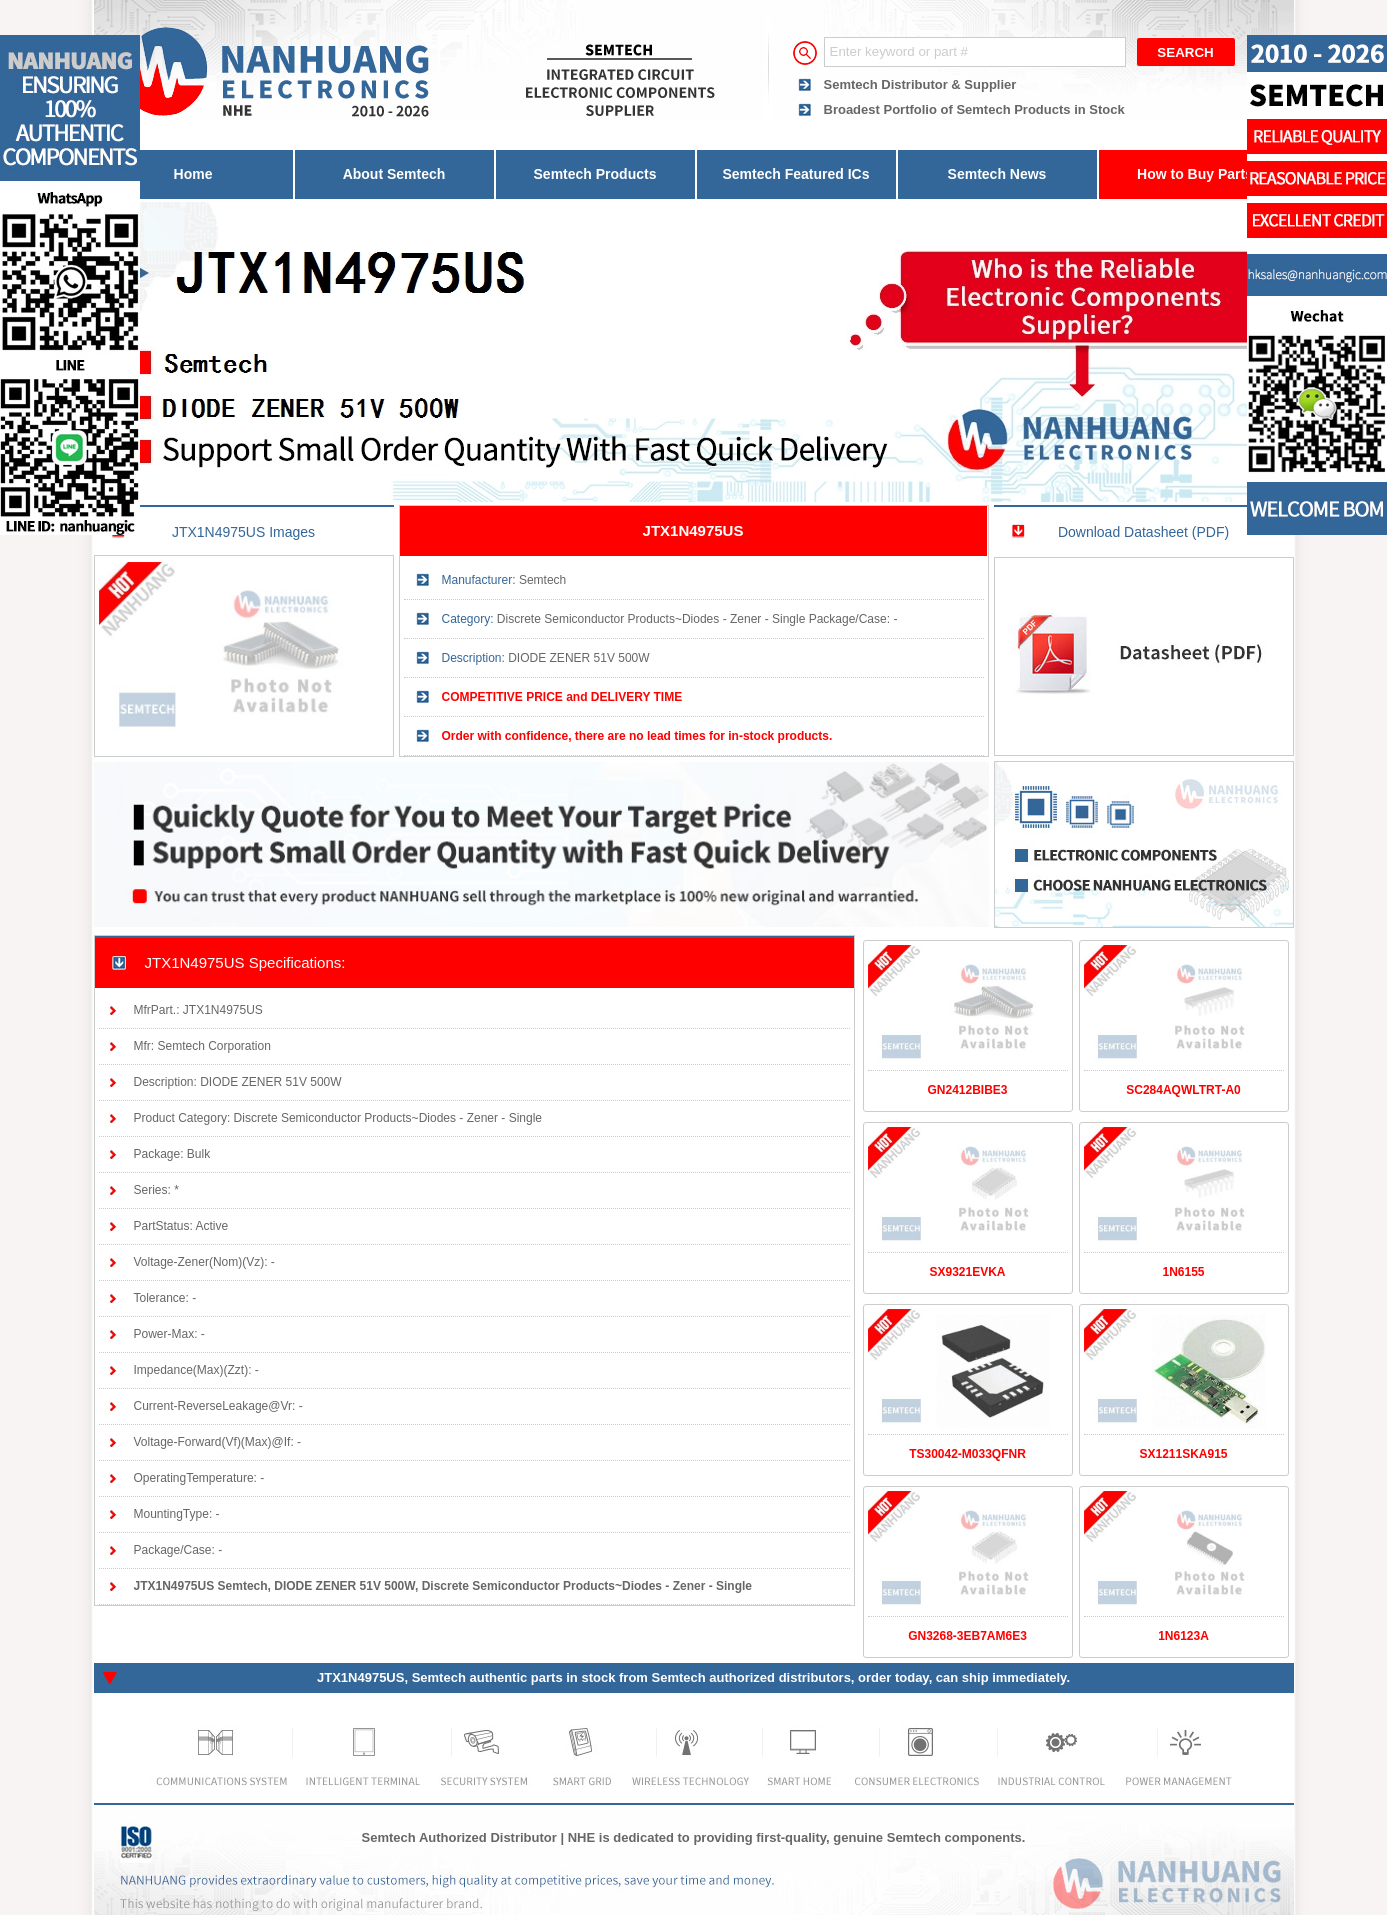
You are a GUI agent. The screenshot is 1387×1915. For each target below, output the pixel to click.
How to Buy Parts (1195, 174)
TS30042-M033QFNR (967, 1454)
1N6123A (1183, 1636)
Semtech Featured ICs (795, 174)
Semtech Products (595, 174)
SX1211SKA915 (1183, 1454)
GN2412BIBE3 (967, 1090)
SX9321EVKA (967, 1272)
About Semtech (394, 174)
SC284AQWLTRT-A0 (1183, 1090)
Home (193, 174)
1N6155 (1183, 1272)
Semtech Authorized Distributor (459, 1837)
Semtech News (997, 174)
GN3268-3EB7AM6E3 (967, 1636)
